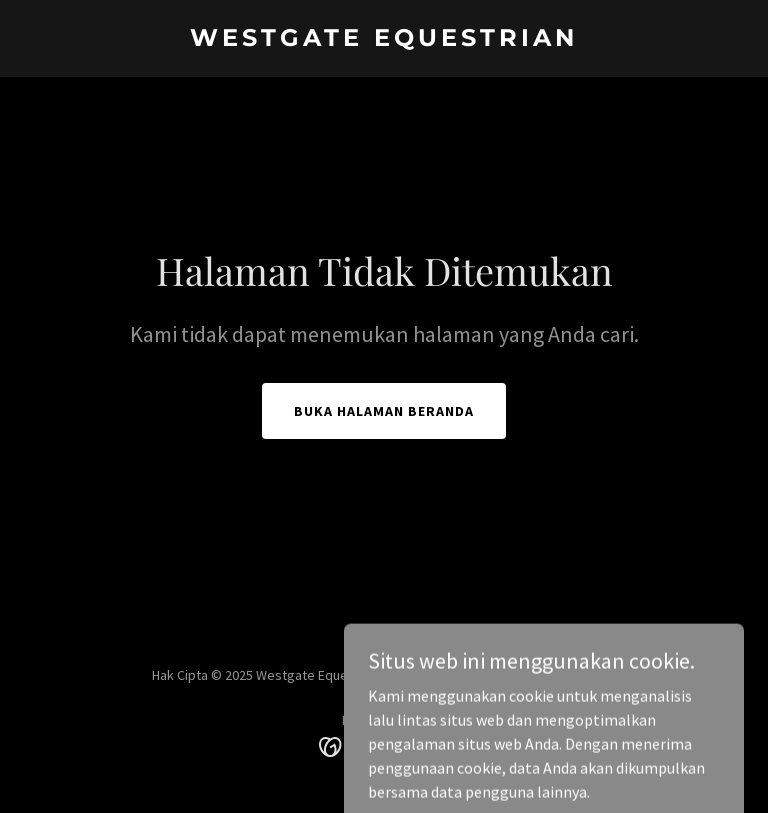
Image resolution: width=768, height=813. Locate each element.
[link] (384, 40)
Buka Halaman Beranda (384, 411)
